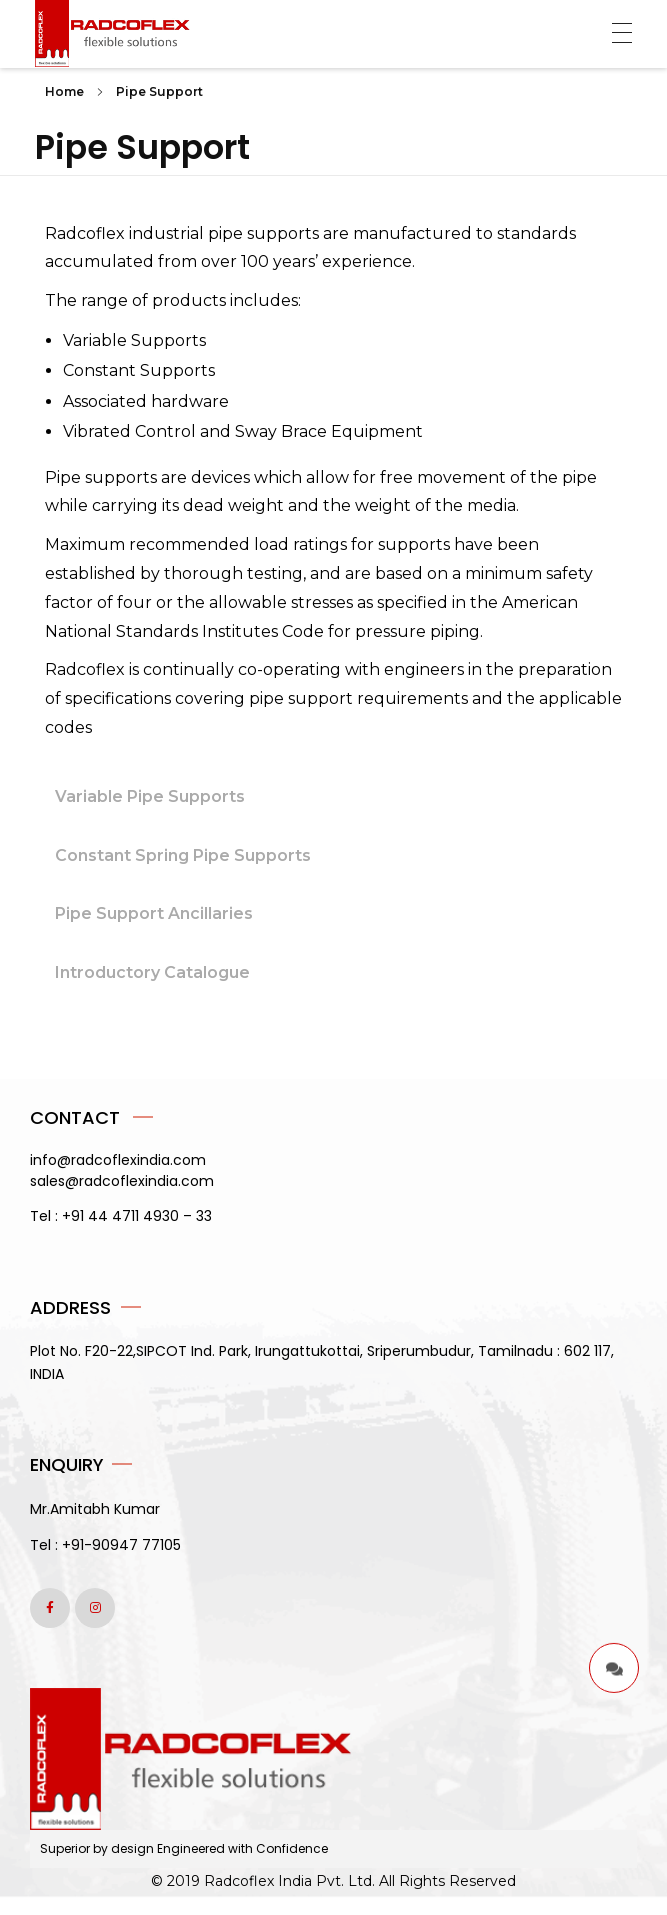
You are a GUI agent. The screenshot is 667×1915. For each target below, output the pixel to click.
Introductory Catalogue (152, 972)
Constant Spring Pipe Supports (183, 855)
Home (64, 91)
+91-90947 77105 (121, 1545)
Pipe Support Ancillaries (154, 913)
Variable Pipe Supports (150, 796)
